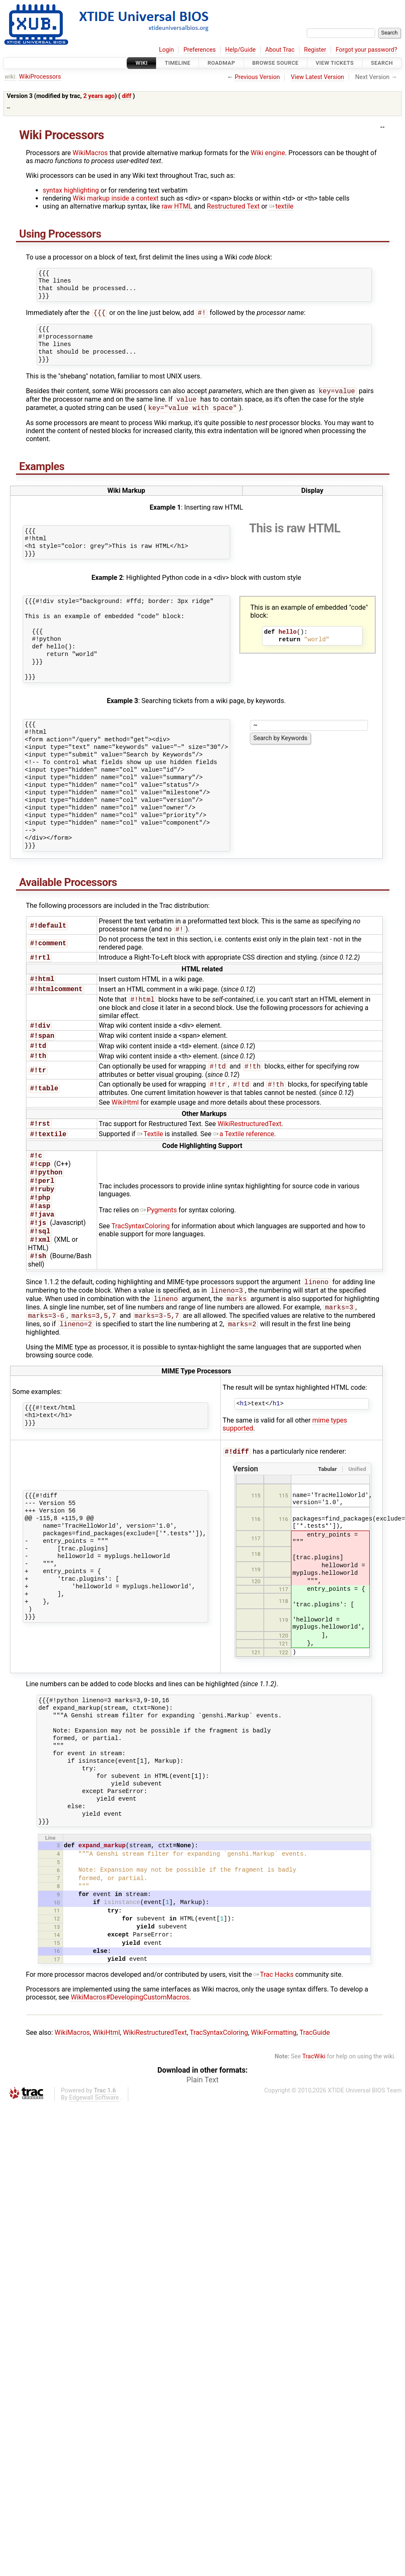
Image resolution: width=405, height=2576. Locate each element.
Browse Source (275, 63)
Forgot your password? (366, 49)
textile (281, 206)
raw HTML (176, 206)
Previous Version (257, 77)
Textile (150, 1148)
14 (57, 1965)
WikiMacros (90, 153)
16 (57, 1981)
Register (315, 49)
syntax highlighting (71, 190)
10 (57, 1933)
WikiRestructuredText (249, 1137)
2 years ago (99, 96)
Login (166, 49)
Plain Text (202, 2110)
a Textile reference (243, 1148)
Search (382, 63)
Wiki (141, 63)
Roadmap (221, 63)
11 (57, 1941)
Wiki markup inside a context (116, 198)
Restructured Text (233, 206)
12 (57, 1949)
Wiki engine (268, 153)
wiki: (11, 76)
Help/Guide (240, 49)
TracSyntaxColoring (140, 1245)
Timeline (178, 63)
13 (57, 1957)
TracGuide (314, 2063)
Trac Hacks (274, 2005)
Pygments (158, 1229)
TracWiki (314, 2086)
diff (126, 96)
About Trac (280, 49)
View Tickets (335, 63)
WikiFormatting (273, 2063)
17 (57, 1989)
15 (57, 1973)
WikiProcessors (40, 76)
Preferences (199, 49)
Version (245, 1499)
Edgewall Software (94, 2128)
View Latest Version (317, 77)
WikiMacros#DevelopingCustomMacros (130, 2027)
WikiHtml (125, 1115)
